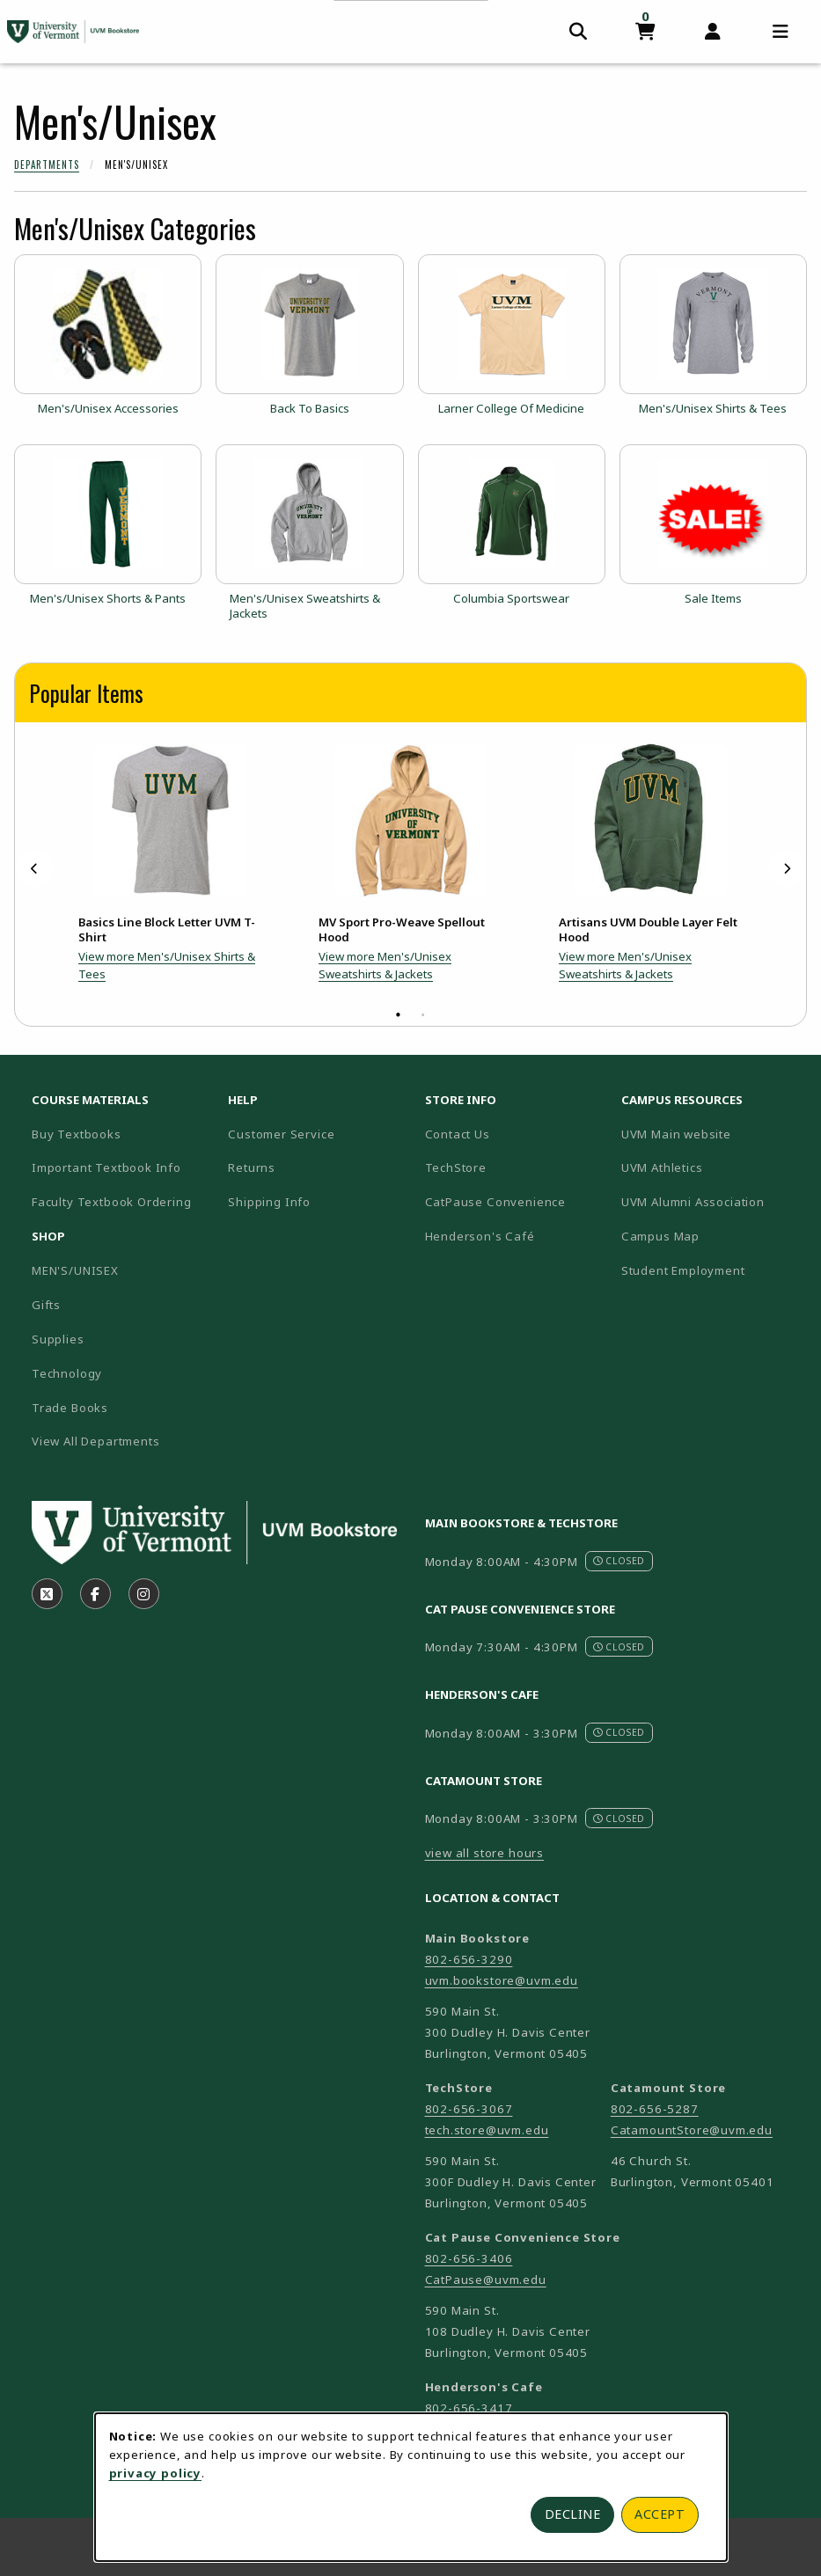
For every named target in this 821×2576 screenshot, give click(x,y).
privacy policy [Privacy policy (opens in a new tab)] (155, 2473)
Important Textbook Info (106, 1167)
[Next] (786, 869)
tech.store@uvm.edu (487, 2130)
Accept (659, 2514)
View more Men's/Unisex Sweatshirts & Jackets (385, 965)
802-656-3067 (469, 2109)
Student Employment (712, 1270)
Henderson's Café (480, 1236)
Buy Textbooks (76, 1134)
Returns (251, 1167)
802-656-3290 (469, 1959)
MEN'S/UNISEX (75, 1270)
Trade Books (70, 1408)
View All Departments (96, 1441)
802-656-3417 (469, 2408)
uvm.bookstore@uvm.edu (501, 1980)
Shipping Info (269, 1202)
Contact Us (457, 1134)
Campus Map (712, 1235)
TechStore (456, 1167)
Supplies (58, 1339)
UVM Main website (712, 1133)
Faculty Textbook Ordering (112, 1202)
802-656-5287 (655, 2109)
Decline (573, 2514)
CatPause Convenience (496, 1202)
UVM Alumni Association (712, 1201)
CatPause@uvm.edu (485, 2279)
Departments (46, 164)
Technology (67, 1373)
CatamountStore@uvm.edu (692, 2130)
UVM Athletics (712, 1167)
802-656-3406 (469, 2258)
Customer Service (281, 1134)
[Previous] (34, 869)
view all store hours (485, 1853)
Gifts (46, 1305)
